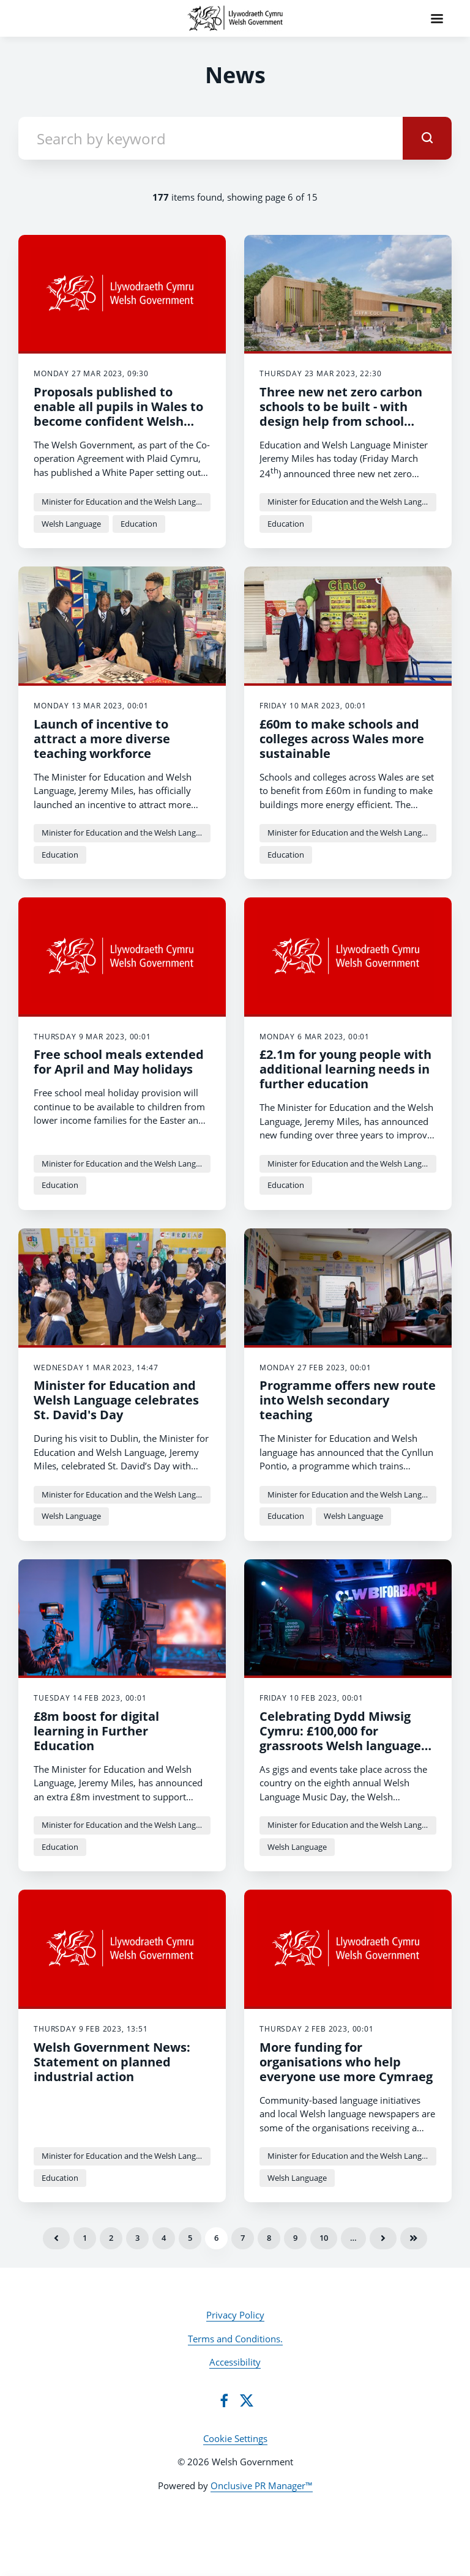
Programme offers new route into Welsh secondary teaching (347, 1400)
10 (323, 2237)
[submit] (427, 138)
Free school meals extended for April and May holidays (119, 1061)
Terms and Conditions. (235, 2339)
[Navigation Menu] (437, 18)
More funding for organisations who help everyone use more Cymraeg (346, 2062)
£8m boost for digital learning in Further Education (96, 1731)
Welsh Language (71, 523)
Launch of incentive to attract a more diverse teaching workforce (102, 739)
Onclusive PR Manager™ (262, 2485)
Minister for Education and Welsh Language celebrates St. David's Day (116, 1400)
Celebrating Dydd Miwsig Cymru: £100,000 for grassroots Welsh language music (340, 1738)
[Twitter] (246, 2400)
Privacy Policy (235, 2315)
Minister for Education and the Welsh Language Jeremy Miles (126, 501)
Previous (56, 2238)
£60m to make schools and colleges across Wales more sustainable (341, 739)
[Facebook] (224, 2400)
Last (413, 2238)
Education (139, 523)
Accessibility (235, 2362)
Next (383, 2238)
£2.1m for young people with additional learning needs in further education (345, 1069)
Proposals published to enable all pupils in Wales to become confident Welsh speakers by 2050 (118, 414)
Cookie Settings (235, 2438)
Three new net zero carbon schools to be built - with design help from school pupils (340, 414)
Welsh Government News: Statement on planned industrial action (112, 2062)
